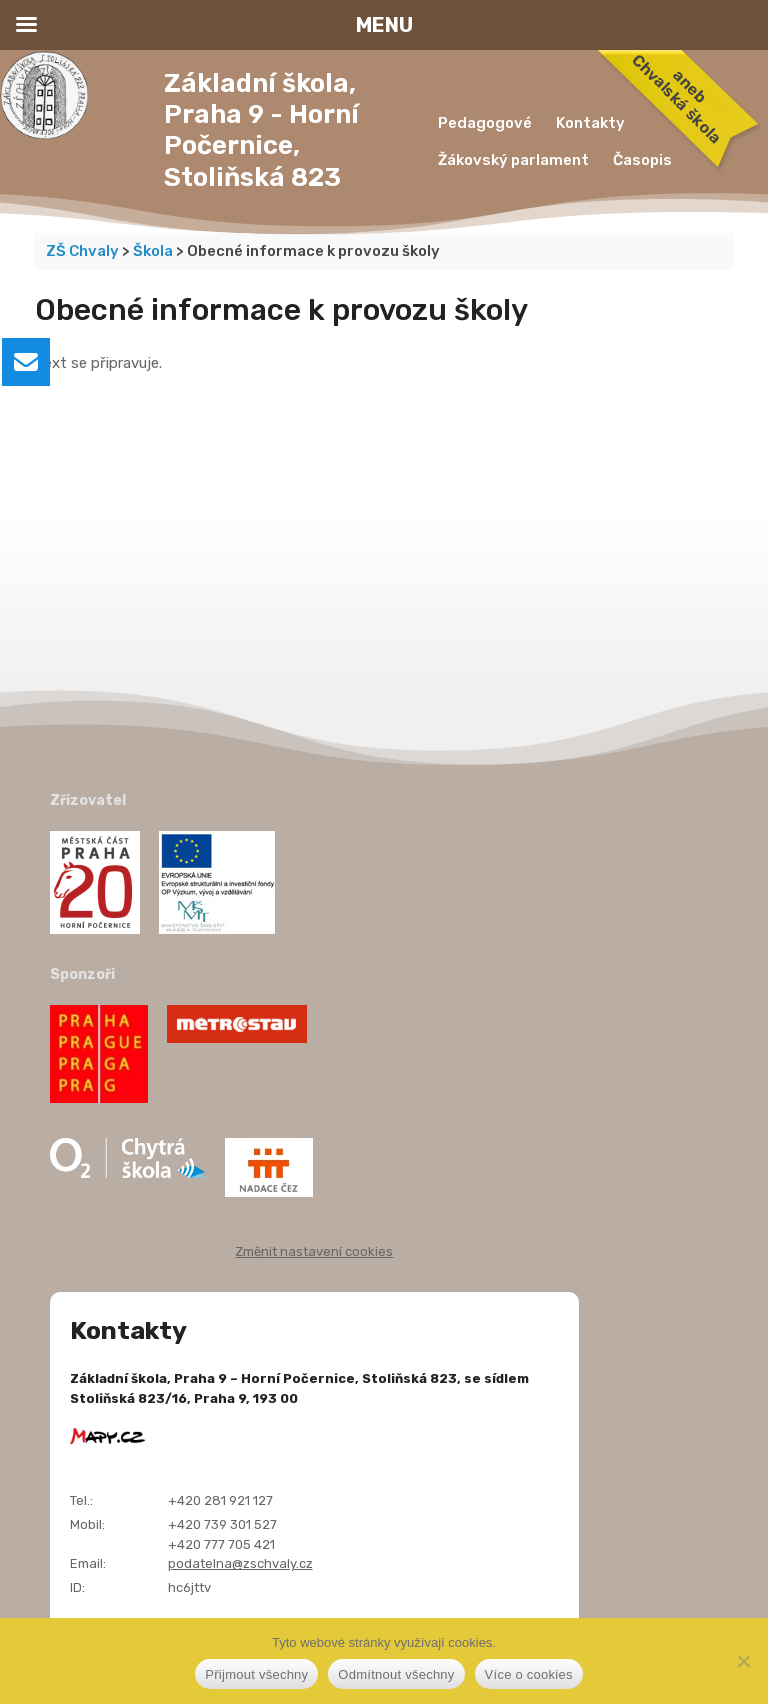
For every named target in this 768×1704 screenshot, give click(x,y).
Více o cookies (529, 1674)
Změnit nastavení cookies (314, 1251)
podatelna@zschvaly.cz (240, 1563)
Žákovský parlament (513, 160)
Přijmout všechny (256, 1674)
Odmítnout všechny (396, 1674)
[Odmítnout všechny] (743, 1661)
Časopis (642, 160)
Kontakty (590, 123)
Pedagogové (485, 123)
